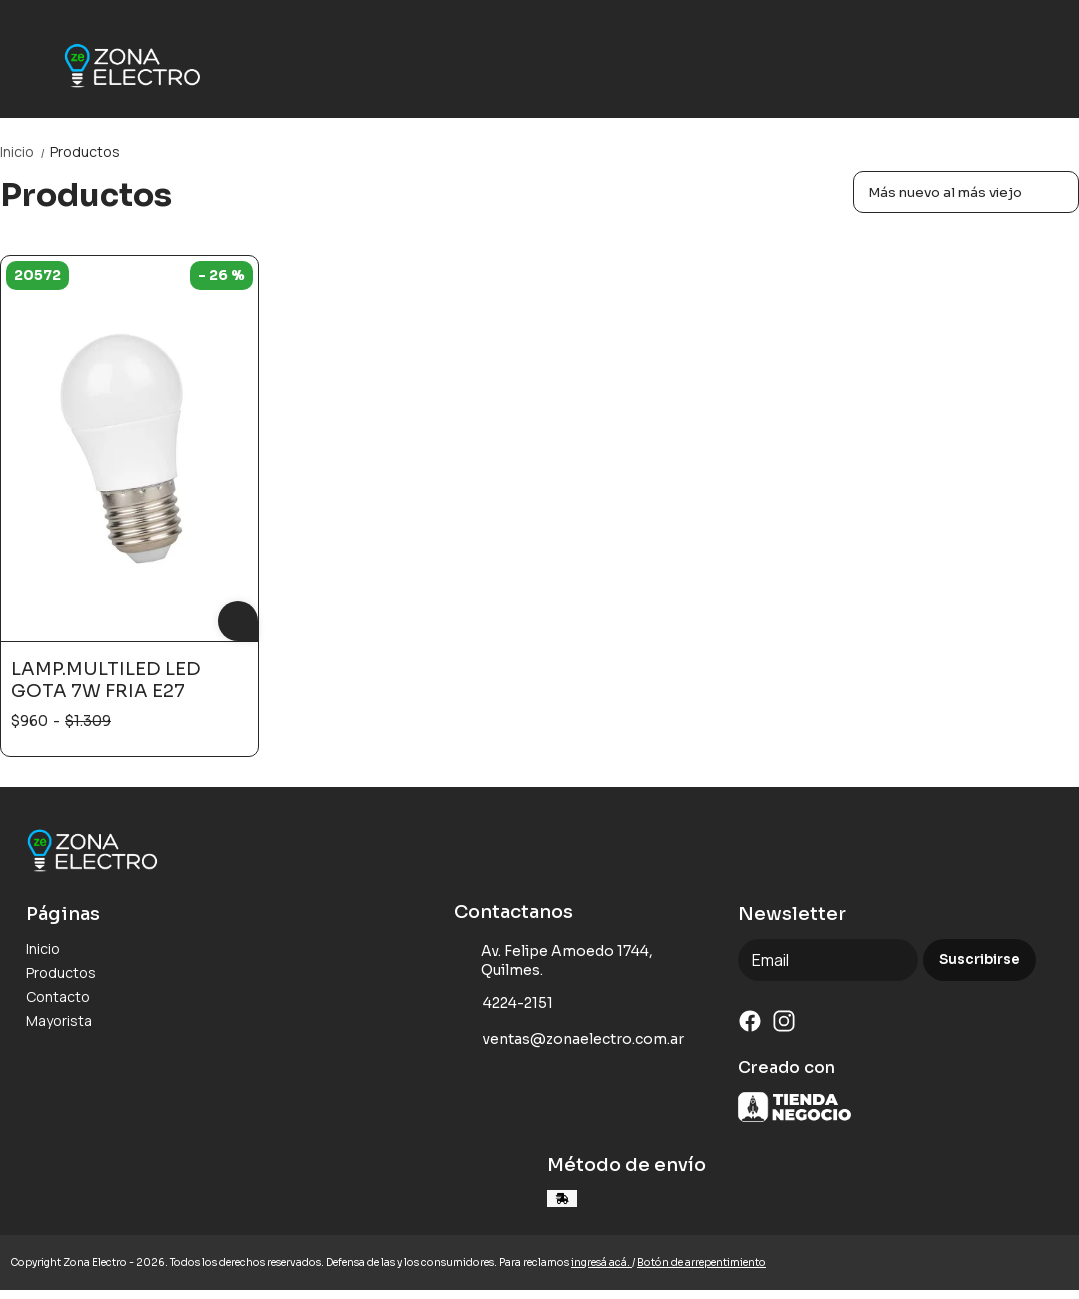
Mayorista (59, 1020)
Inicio (25, 151)
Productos (85, 151)
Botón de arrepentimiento (701, 1262)
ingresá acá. (601, 1262)
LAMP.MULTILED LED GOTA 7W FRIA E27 (106, 680)
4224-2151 (503, 1003)
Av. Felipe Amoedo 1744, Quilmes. (554, 960)
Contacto (58, 996)
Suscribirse (979, 959)
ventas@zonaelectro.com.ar (569, 1039)
